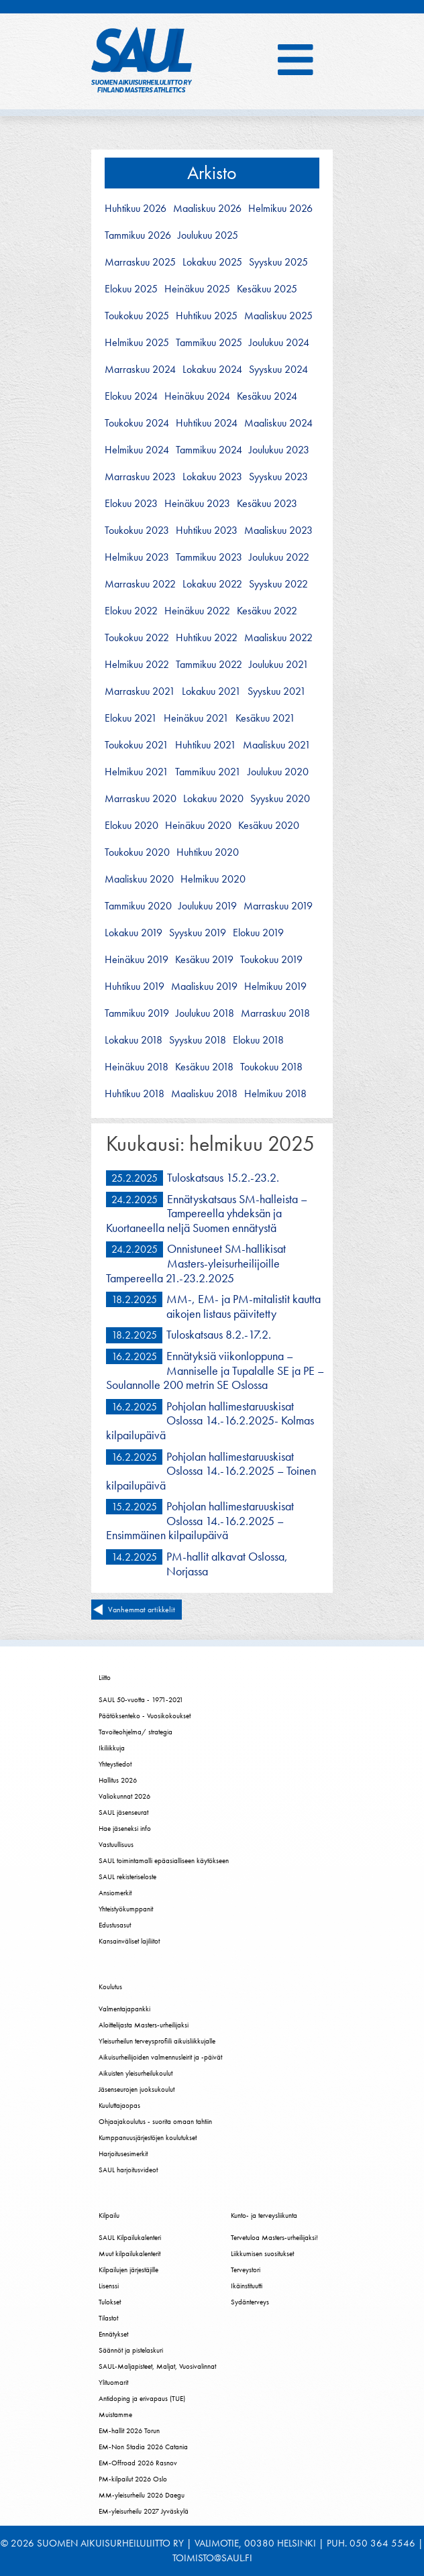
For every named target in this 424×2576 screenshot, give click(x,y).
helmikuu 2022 (137, 664)
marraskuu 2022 (140, 584)
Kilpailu (109, 2215)
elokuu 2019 (258, 933)
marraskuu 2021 (140, 691)
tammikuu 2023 (209, 557)
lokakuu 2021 (211, 691)
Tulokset (110, 2301)
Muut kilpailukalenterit (129, 2253)
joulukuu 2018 (205, 1013)
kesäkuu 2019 (204, 959)
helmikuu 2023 (137, 557)
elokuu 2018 (258, 1040)
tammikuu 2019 (137, 1013)
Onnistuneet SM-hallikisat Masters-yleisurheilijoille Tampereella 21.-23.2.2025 (196, 1263)
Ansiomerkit (115, 1892)
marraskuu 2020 (140, 798)
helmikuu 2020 (213, 879)
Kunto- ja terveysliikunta (264, 2215)
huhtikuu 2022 (206, 638)
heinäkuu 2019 (136, 959)
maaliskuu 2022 (278, 638)
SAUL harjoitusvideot (128, 2169)
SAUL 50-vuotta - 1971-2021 (141, 1699)
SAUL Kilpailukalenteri (130, 2237)
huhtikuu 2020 (207, 852)
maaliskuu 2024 (278, 423)
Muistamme (115, 2414)
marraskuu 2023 (140, 477)
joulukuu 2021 (279, 664)
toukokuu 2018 (271, 1067)
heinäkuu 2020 (198, 825)
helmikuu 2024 (137, 450)
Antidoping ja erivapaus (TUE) (142, 2398)
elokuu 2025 (131, 289)
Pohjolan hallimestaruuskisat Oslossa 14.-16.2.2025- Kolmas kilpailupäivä (210, 1420)
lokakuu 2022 (212, 584)
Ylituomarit (113, 2382)
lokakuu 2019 (133, 933)
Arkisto (212, 172)
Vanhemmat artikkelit (141, 1609)
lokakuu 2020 (213, 798)
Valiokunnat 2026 (124, 1796)
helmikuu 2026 (280, 208)
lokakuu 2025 (212, 262)
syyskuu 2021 (277, 691)
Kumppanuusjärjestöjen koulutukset (148, 2137)
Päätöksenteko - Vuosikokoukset (145, 1715)
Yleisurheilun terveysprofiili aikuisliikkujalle (157, 2041)
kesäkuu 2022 (267, 611)
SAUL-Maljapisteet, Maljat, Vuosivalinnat (157, 2366)
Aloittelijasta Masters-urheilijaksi (144, 2024)
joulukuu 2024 (279, 342)
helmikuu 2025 (137, 342)
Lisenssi (109, 2285)
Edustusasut (115, 1924)
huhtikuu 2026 (135, 208)
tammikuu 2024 (209, 450)
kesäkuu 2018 (204, 1067)
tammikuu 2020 (138, 906)
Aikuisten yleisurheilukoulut (135, 2073)
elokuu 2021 (131, 718)
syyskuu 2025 (278, 262)
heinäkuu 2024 (197, 396)
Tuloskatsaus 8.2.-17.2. (218, 1334)
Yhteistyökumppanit (126, 1908)
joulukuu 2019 (207, 906)
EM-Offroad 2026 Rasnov (138, 2462)
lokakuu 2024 (212, 369)
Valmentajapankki (124, 2008)
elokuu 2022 (131, 611)
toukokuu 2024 (137, 423)
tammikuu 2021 (208, 772)
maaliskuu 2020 (139, 879)
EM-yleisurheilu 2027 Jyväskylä (144, 2511)
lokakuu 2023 (212, 477)
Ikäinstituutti (246, 2285)
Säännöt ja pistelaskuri (131, 2350)
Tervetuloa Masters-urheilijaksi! (274, 2237)
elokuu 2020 (131, 825)
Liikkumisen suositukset (262, 2253)
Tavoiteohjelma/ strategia (135, 1731)
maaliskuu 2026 (207, 208)
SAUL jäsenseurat (123, 1812)
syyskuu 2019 (197, 933)
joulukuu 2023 (279, 450)
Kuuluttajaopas (119, 2105)
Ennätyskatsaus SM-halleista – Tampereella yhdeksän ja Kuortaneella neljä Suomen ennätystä (206, 1213)
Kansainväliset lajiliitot (129, 1941)
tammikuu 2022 (209, 664)
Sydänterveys (250, 2301)
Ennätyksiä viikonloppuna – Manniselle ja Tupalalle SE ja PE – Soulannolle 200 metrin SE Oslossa (215, 1370)
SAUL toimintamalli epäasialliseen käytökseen (164, 1860)
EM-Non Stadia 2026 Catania (143, 2446)
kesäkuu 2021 (265, 718)
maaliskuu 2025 (278, 316)
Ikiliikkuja (112, 1747)
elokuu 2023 (131, 503)
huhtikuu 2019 (134, 986)
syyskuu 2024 (278, 369)
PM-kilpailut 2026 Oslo (133, 2478)
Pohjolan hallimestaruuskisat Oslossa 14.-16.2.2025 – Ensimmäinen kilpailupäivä (200, 1520)
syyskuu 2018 (197, 1040)
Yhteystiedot (115, 1764)
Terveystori (245, 2269)
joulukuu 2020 (278, 772)
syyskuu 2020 (280, 798)
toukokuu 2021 (136, 745)
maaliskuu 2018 (204, 1094)
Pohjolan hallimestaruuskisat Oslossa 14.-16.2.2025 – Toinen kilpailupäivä (211, 1471)
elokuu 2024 (131, 396)
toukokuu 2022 (137, 638)
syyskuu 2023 (278, 477)
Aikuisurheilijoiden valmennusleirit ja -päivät (160, 2057)
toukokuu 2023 (137, 530)
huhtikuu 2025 (206, 316)
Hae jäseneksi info (125, 1828)
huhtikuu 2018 (134, 1094)
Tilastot (108, 2317)
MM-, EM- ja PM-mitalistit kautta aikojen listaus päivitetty (243, 1306)
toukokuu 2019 (271, 959)
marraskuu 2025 (140, 262)
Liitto (105, 1677)
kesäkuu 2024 (267, 396)
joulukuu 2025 (208, 235)
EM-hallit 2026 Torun (129, 2430)
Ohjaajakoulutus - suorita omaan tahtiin (155, 2121)
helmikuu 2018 (275, 1094)
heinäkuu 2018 (136, 1067)
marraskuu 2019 (278, 906)
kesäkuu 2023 (267, 503)
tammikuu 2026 (138, 235)
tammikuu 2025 (209, 342)
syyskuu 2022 (278, 584)
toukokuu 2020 (137, 852)
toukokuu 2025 (137, 316)
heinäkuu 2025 (197, 289)
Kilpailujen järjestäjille (128, 2269)
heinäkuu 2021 (196, 718)
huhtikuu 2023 (206, 530)
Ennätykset (113, 2334)
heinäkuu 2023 (197, 503)
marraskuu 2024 (140, 369)
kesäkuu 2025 (267, 289)
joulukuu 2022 (279, 557)
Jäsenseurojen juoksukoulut (136, 2089)
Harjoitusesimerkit (123, 2153)
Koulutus (110, 1986)
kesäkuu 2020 (268, 825)
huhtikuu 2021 (205, 745)
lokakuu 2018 (133, 1040)
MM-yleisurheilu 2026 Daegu (141, 2495)
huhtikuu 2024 (206, 423)
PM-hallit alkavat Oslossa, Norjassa (227, 1564)
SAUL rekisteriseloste (127, 1876)
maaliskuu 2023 (278, 530)
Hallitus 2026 (118, 1780)
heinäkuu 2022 (197, 611)
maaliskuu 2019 (204, 986)
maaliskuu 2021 (277, 745)
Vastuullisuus (116, 1844)
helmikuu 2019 (275, 986)
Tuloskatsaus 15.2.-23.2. (223, 1177)
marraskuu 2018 (275, 1013)
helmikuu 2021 (136, 772)
